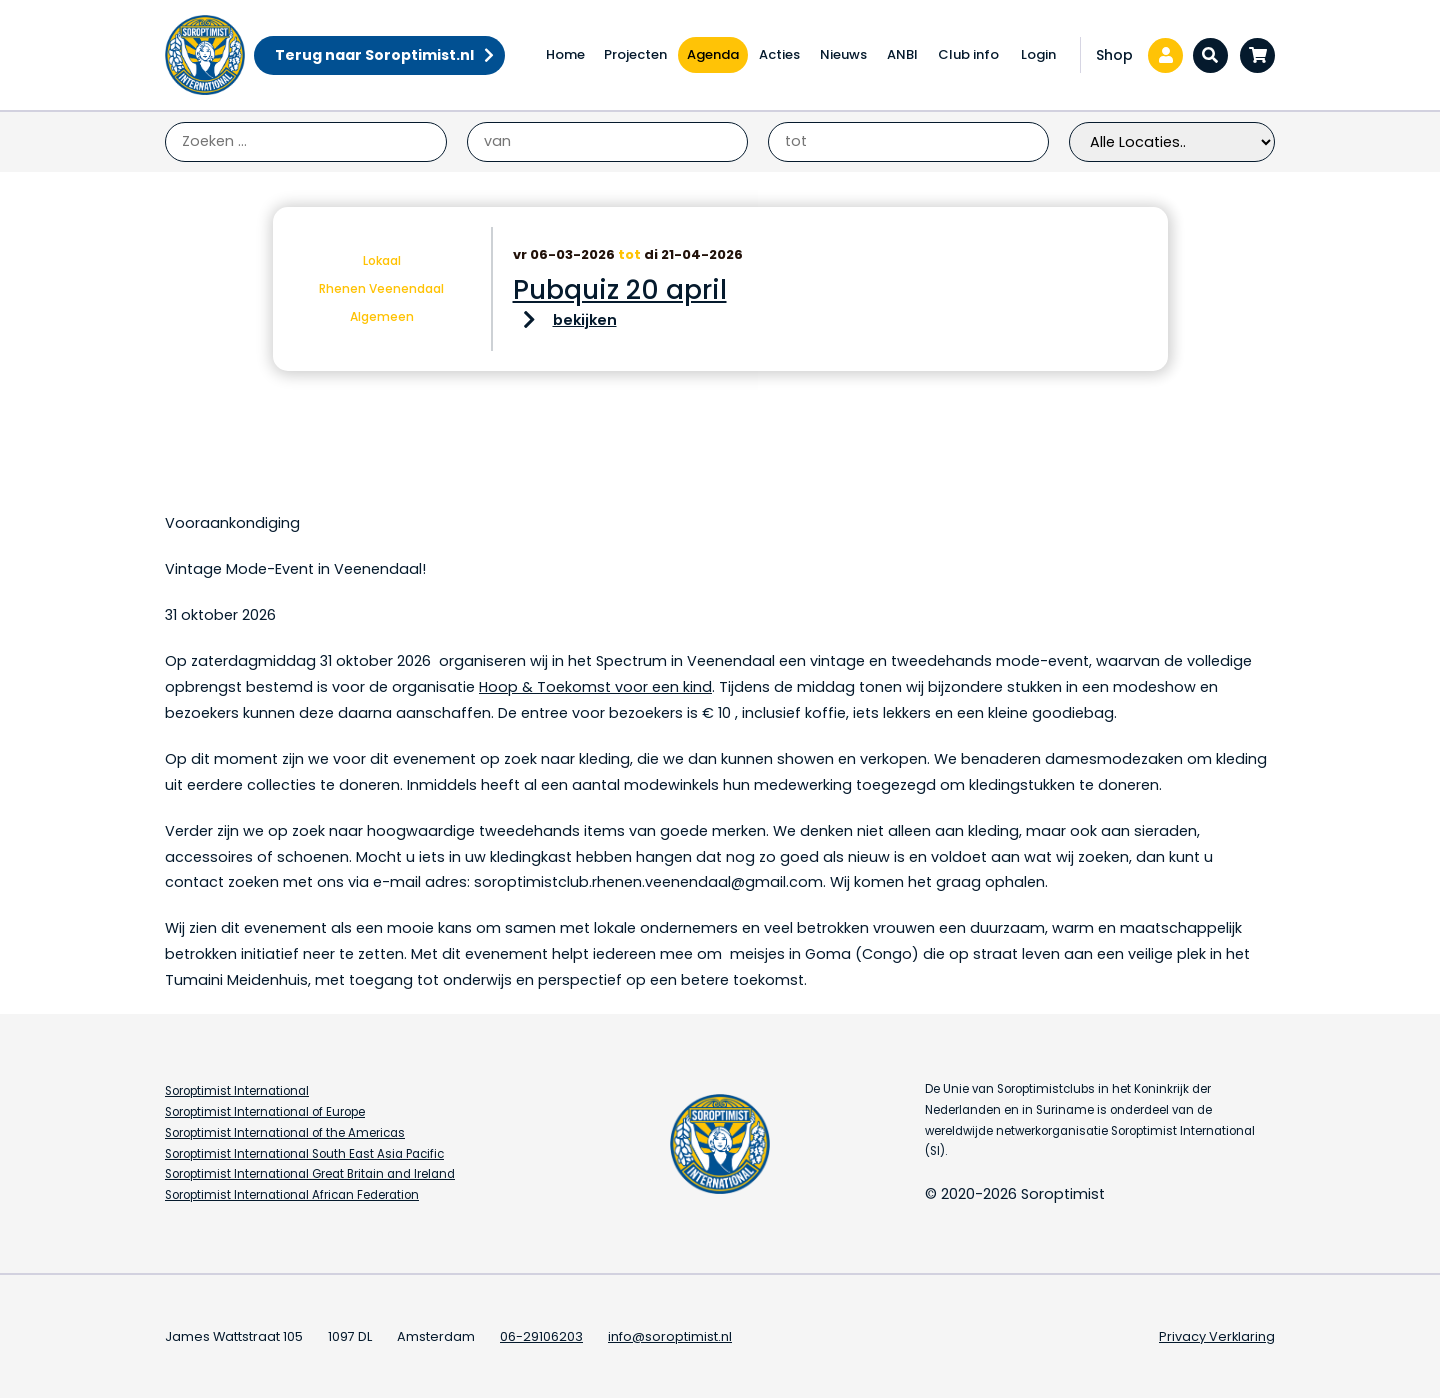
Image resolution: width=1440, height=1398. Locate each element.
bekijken (585, 320)
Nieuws (843, 54)
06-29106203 (541, 1336)
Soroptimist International (237, 1091)
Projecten (635, 54)
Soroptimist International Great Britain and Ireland (310, 1174)
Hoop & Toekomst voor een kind (595, 687)
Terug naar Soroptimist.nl (374, 55)
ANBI (902, 54)
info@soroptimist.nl (670, 1336)
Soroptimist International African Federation (292, 1195)
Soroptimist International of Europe (265, 1112)
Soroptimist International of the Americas (285, 1133)
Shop (1114, 55)
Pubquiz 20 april (620, 290)
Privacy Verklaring (1217, 1336)
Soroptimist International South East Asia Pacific (304, 1154)
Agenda (713, 54)
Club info (968, 54)
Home (565, 54)
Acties (779, 54)
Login (1038, 54)
